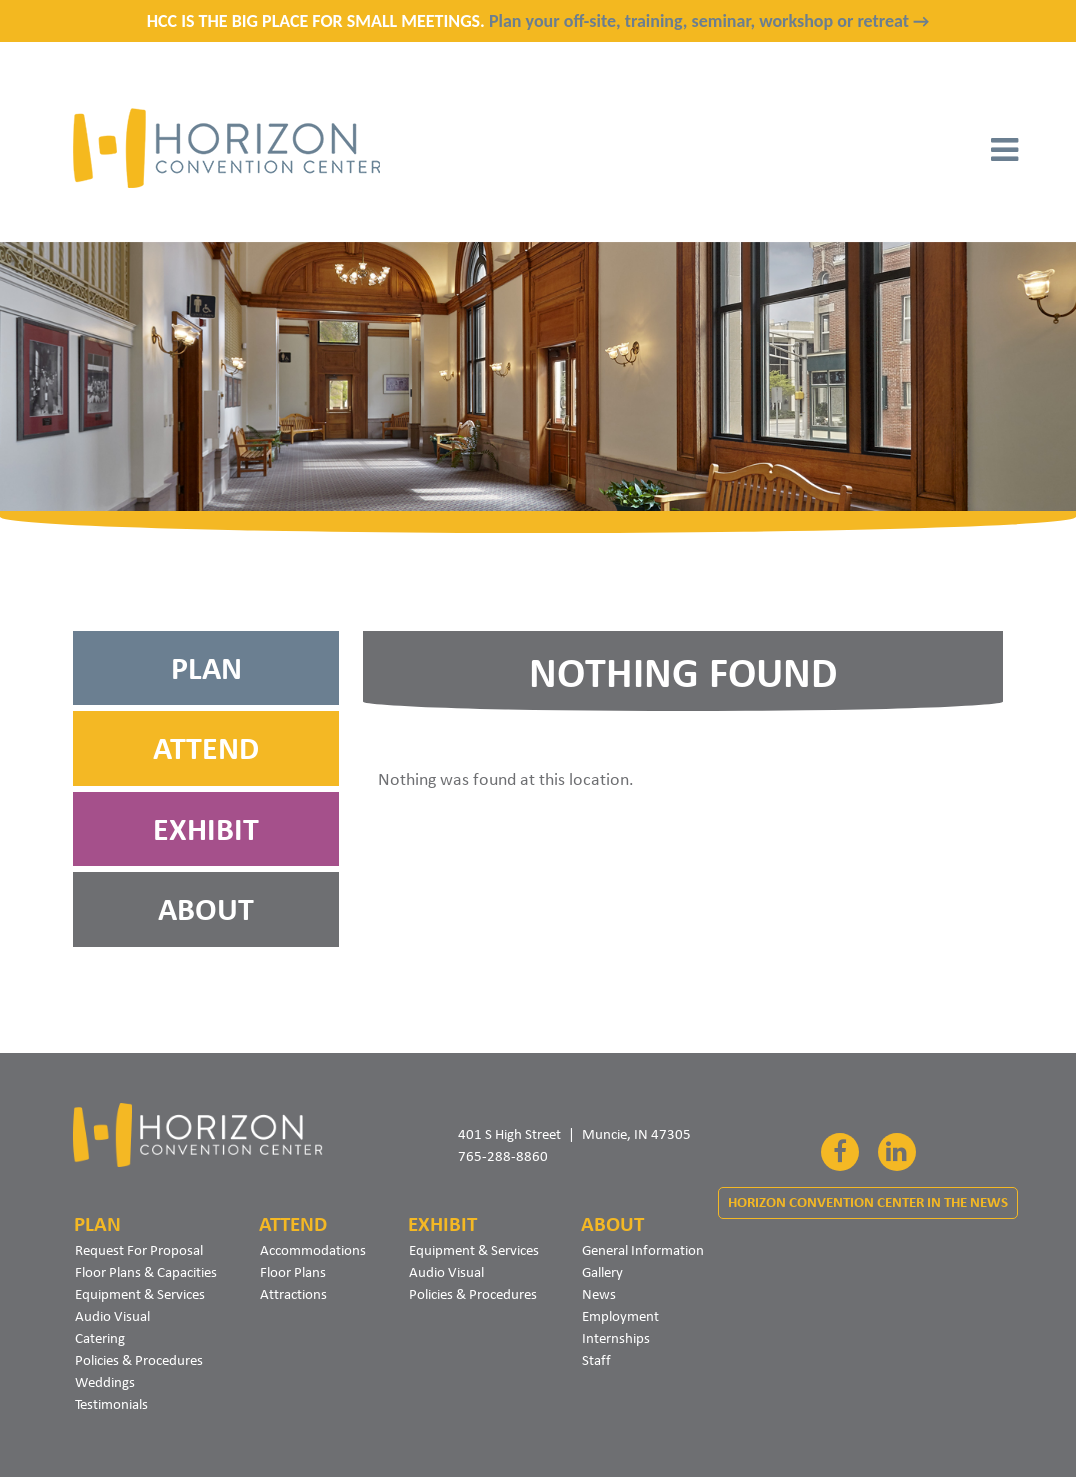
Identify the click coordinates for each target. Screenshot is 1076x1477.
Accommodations (313, 1250)
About (206, 909)
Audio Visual (112, 1316)
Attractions (293, 1294)
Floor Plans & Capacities (146, 1272)
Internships (616, 1338)
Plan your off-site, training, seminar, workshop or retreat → (709, 21)
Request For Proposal (139, 1250)
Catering (100, 1338)
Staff (596, 1360)
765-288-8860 (503, 1156)
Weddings (105, 1382)
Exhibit (206, 829)
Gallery (602, 1272)
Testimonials (111, 1404)
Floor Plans (293, 1272)
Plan (206, 668)
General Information (643, 1250)
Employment (620, 1316)
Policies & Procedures (139, 1360)
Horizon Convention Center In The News (868, 1202)
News (599, 1294)
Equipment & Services (140, 1294)
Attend (206, 748)
